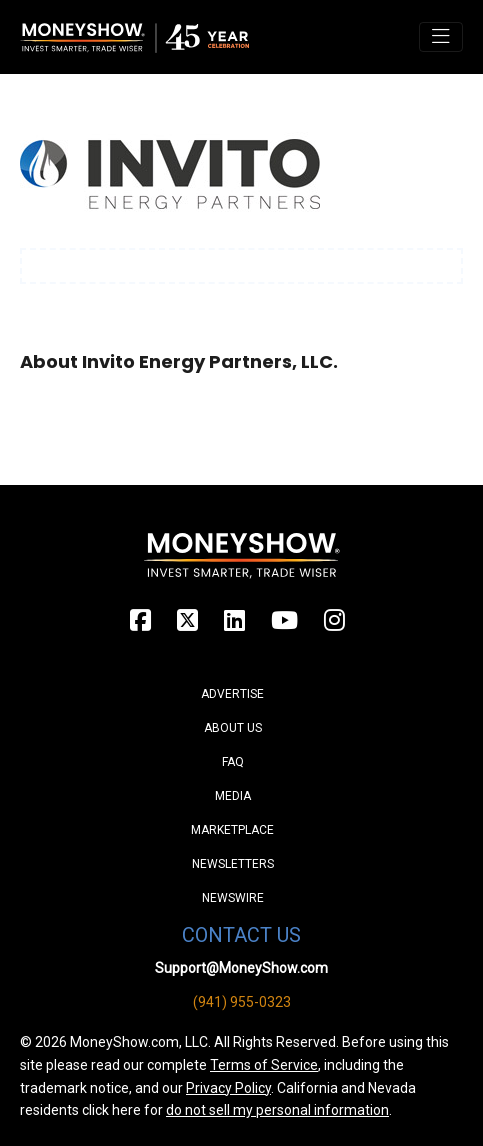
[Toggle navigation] (441, 37)
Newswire (233, 898)
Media (233, 796)
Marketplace (232, 830)
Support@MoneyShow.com (241, 968)
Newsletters (233, 864)
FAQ (233, 762)
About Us (233, 728)
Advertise (232, 694)
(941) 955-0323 (242, 1002)
